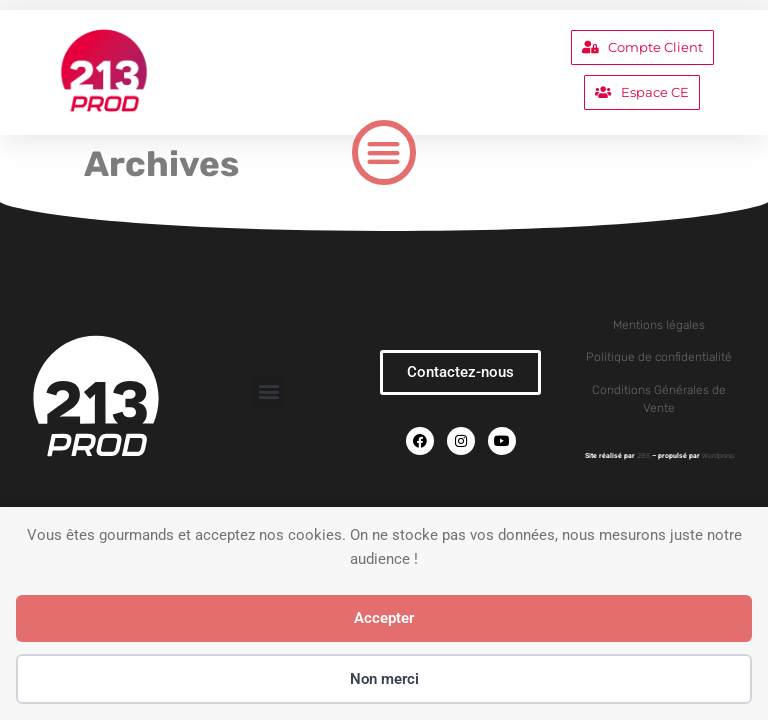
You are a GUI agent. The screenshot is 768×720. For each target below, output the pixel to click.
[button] (384, 152)
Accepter (384, 618)
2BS (643, 455)
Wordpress (718, 455)
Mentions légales (659, 325)
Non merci (384, 679)
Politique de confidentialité (659, 357)
